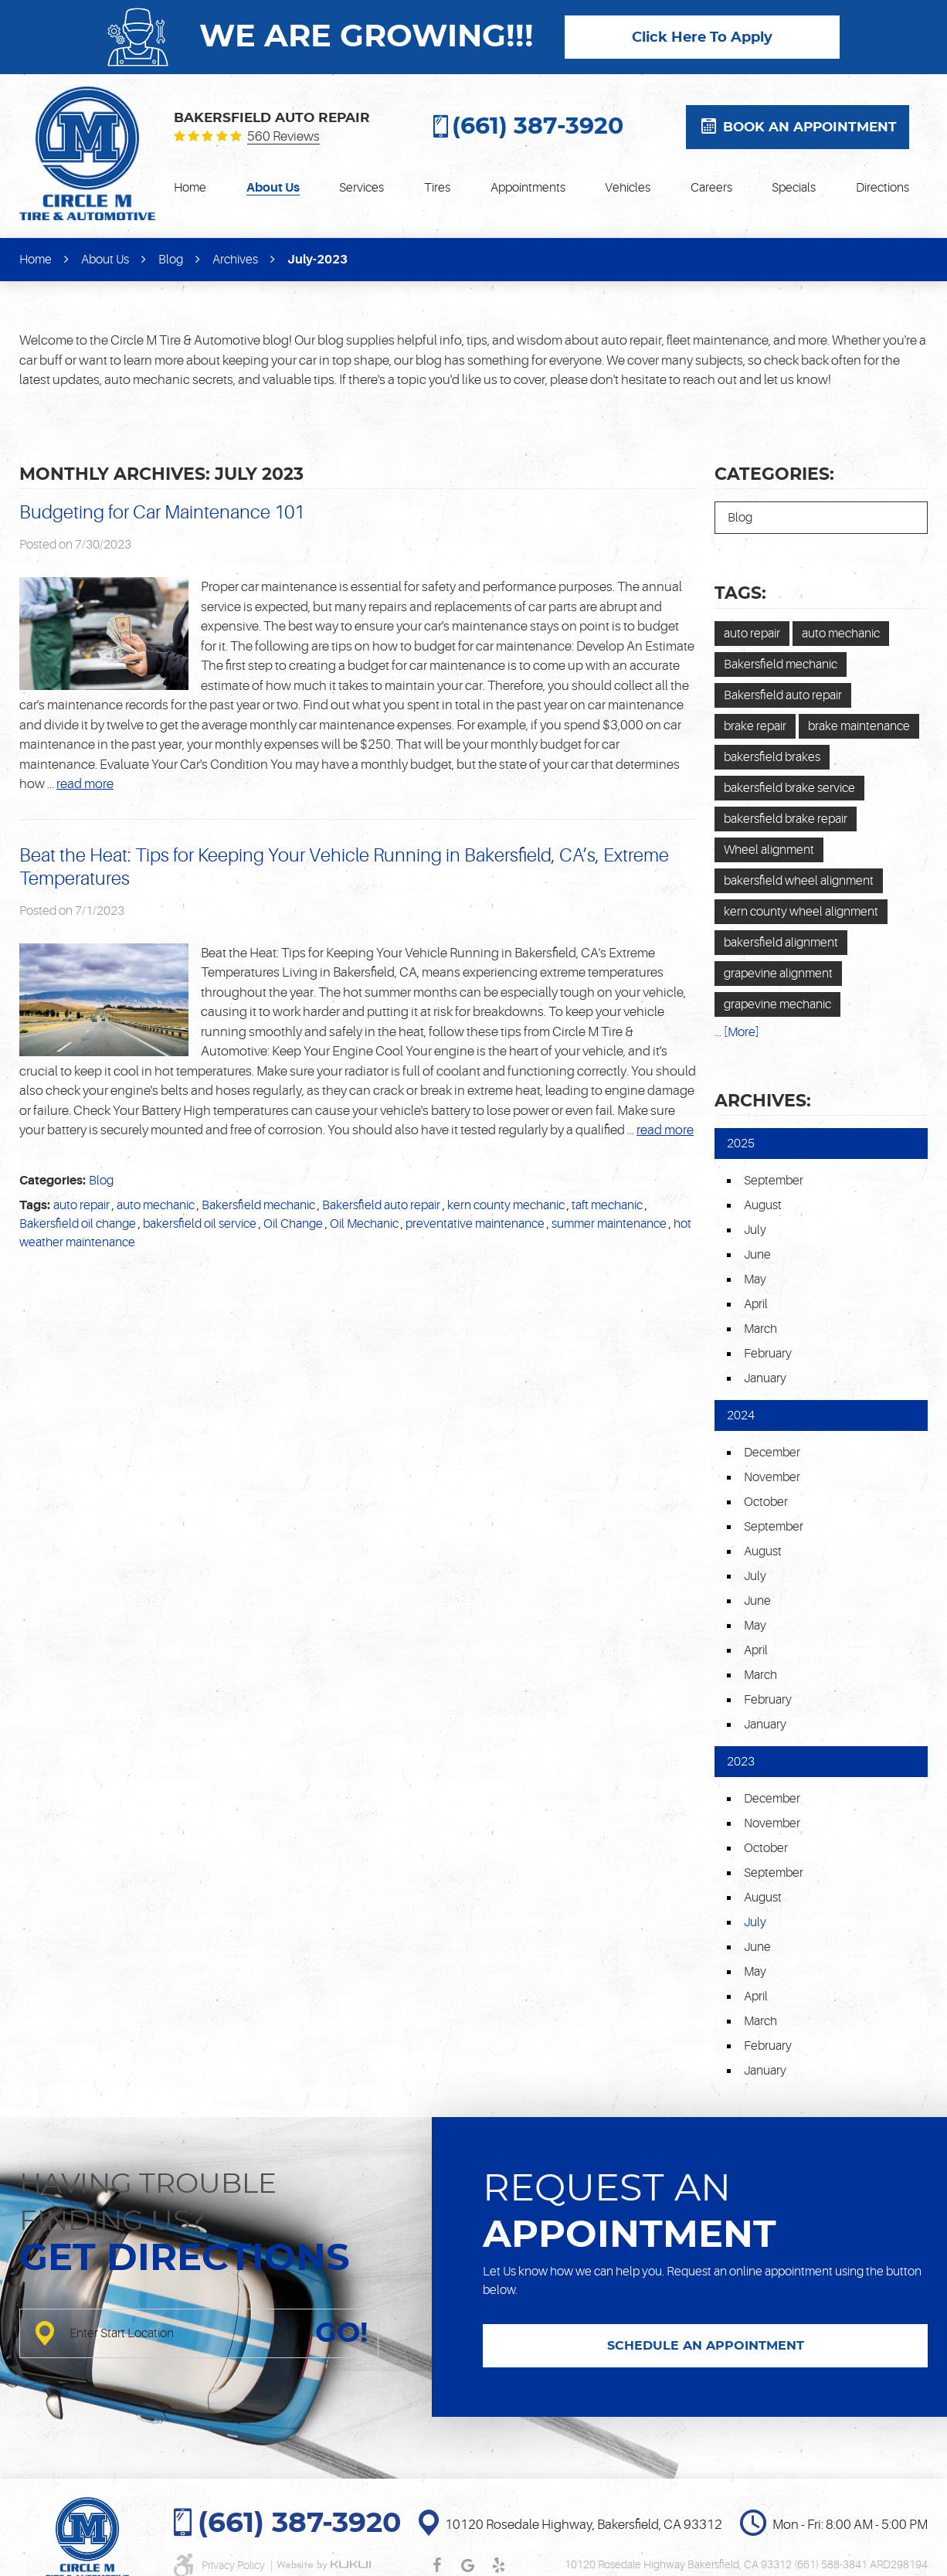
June (757, 1255)
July (755, 1230)
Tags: (740, 593)
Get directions (184, 2259)
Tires (437, 188)
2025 (741, 1143)
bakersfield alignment (781, 943)
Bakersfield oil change (77, 1224)
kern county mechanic (506, 1205)
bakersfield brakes (772, 757)
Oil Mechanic (364, 1224)
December (772, 1453)
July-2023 (317, 260)
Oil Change (293, 1224)
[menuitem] (190, 188)
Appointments (527, 188)
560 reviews (283, 137)
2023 (741, 1762)
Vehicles (627, 188)
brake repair (755, 726)
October (766, 1502)
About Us (273, 188)
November (772, 1477)
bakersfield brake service (789, 788)
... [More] (736, 1032)
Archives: (762, 1101)
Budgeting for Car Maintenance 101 (161, 512)
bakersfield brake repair (785, 819)
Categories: (774, 474)
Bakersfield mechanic (258, 1205)
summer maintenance (609, 1224)
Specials (794, 188)
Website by (324, 2565)
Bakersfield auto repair (381, 1205)
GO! (341, 2333)
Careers (711, 188)
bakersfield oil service (199, 1224)
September (773, 1181)
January (765, 1378)
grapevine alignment (778, 973)
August (763, 1205)
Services (361, 188)
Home (190, 188)
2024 (741, 1415)
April (756, 1304)
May (755, 1279)
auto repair (81, 1205)
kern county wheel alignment (801, 912)
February (768, 1354)
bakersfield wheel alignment (799, 881)
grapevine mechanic (777, 1004)
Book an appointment (810, 127)
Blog (170, 260)
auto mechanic (156, 1205)
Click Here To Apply (702, 38)
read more (85, 784)
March (760, 1329)
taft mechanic (607, 1205)
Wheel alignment (769, 850)
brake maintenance (859, 726)
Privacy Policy (234, 2565)
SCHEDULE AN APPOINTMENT (705, 2346)
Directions (882, 188)
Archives (235, 260)
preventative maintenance (475, 1224)
